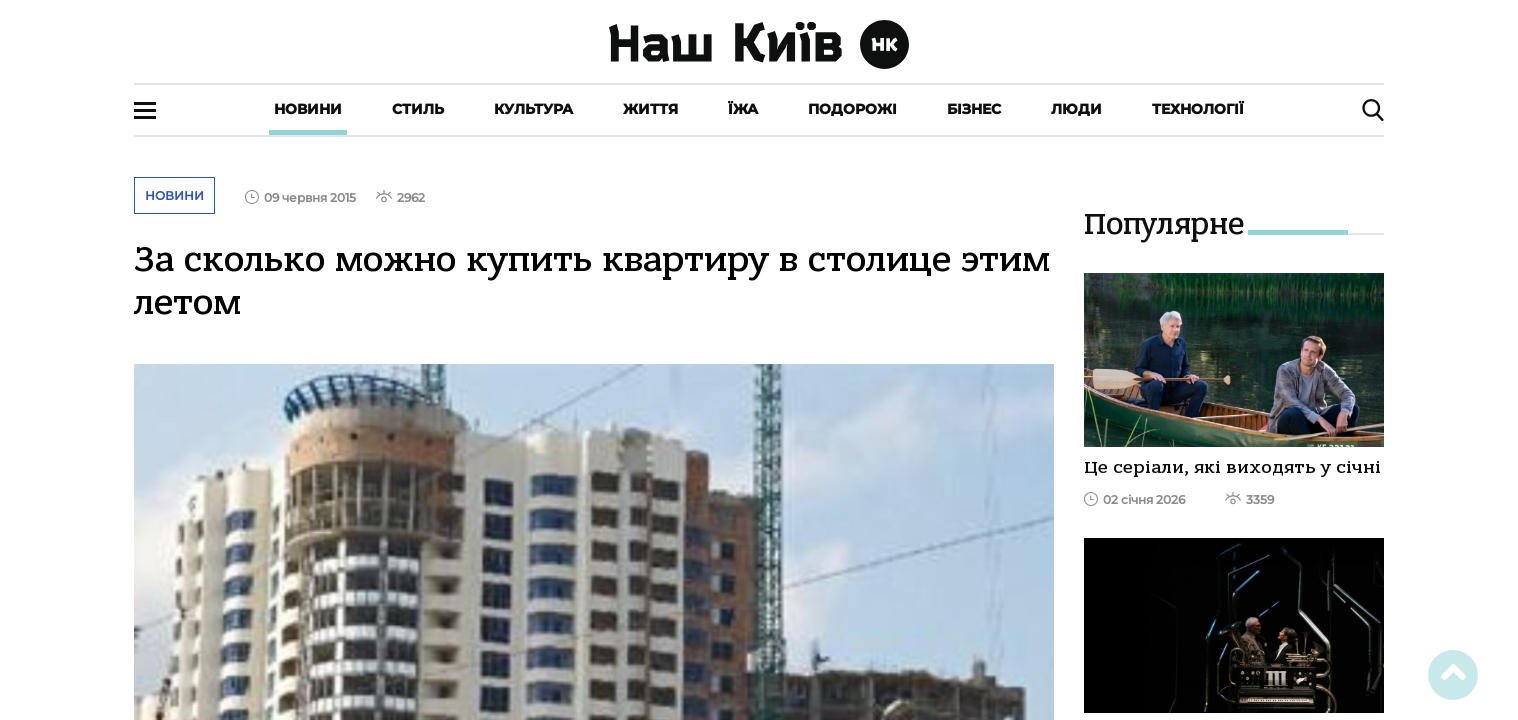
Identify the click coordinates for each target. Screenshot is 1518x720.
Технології (1198, 109)
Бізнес (974, 109)
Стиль (418, 109)
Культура (533, 109)
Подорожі (852, 109)
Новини (308, 109)
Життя (650, 109)
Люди (1076, 109)
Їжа (743, 109)
